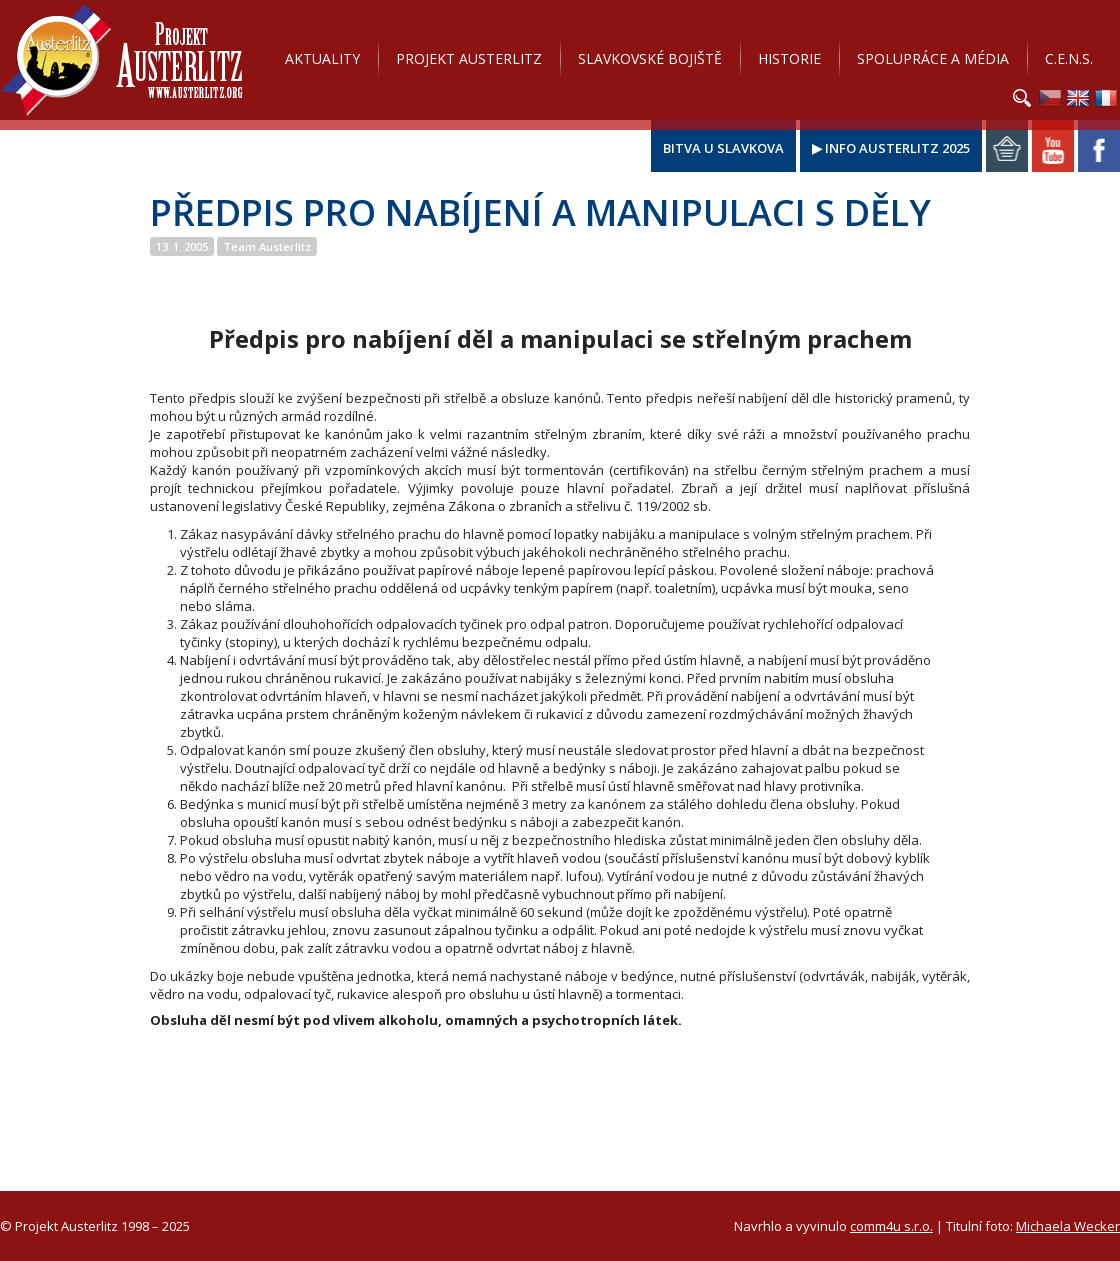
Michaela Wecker (1068, 1226)
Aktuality (322, 58)
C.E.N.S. (1069, 58)
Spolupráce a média (933, 58)
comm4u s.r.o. (891, 1226)
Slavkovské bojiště (650, 58)
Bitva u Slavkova (723, 148)
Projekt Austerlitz (121, 60)
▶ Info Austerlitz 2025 (891, 148)
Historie (789, 58)
